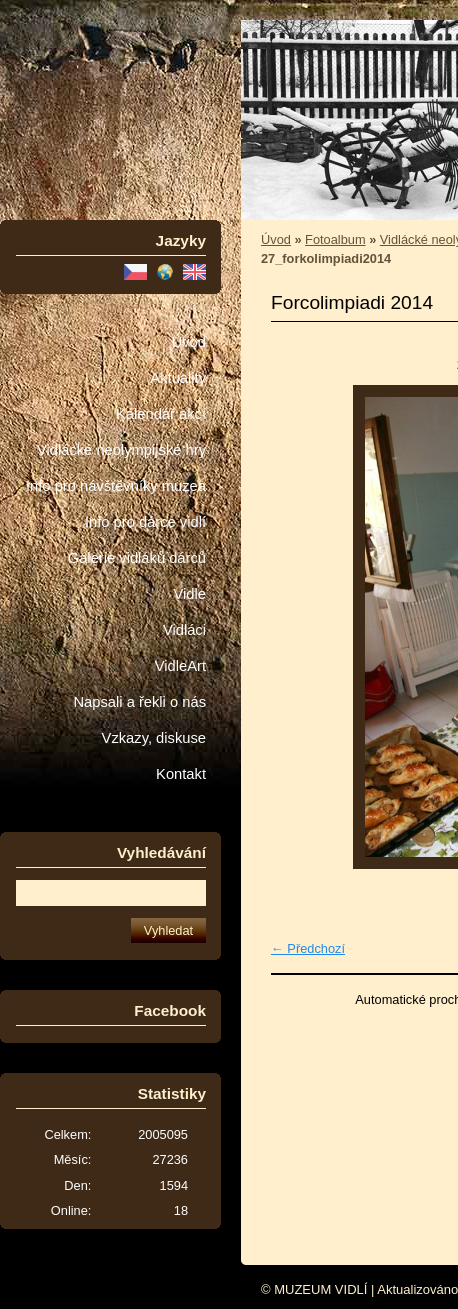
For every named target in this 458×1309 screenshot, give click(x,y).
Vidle (190, 594)
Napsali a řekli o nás (139, 702)
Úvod (189, 342)
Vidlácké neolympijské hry (121, 450)
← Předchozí (308, 948)
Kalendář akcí (161, 414)
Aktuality (178, 378)
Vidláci (184, 630)
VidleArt (180, 666)
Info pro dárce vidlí (145, 522)
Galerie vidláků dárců (137, 558)
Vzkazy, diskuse (154, 738)
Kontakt (181, 774)
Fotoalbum (335, 239)
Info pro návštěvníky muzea (116, 486)
